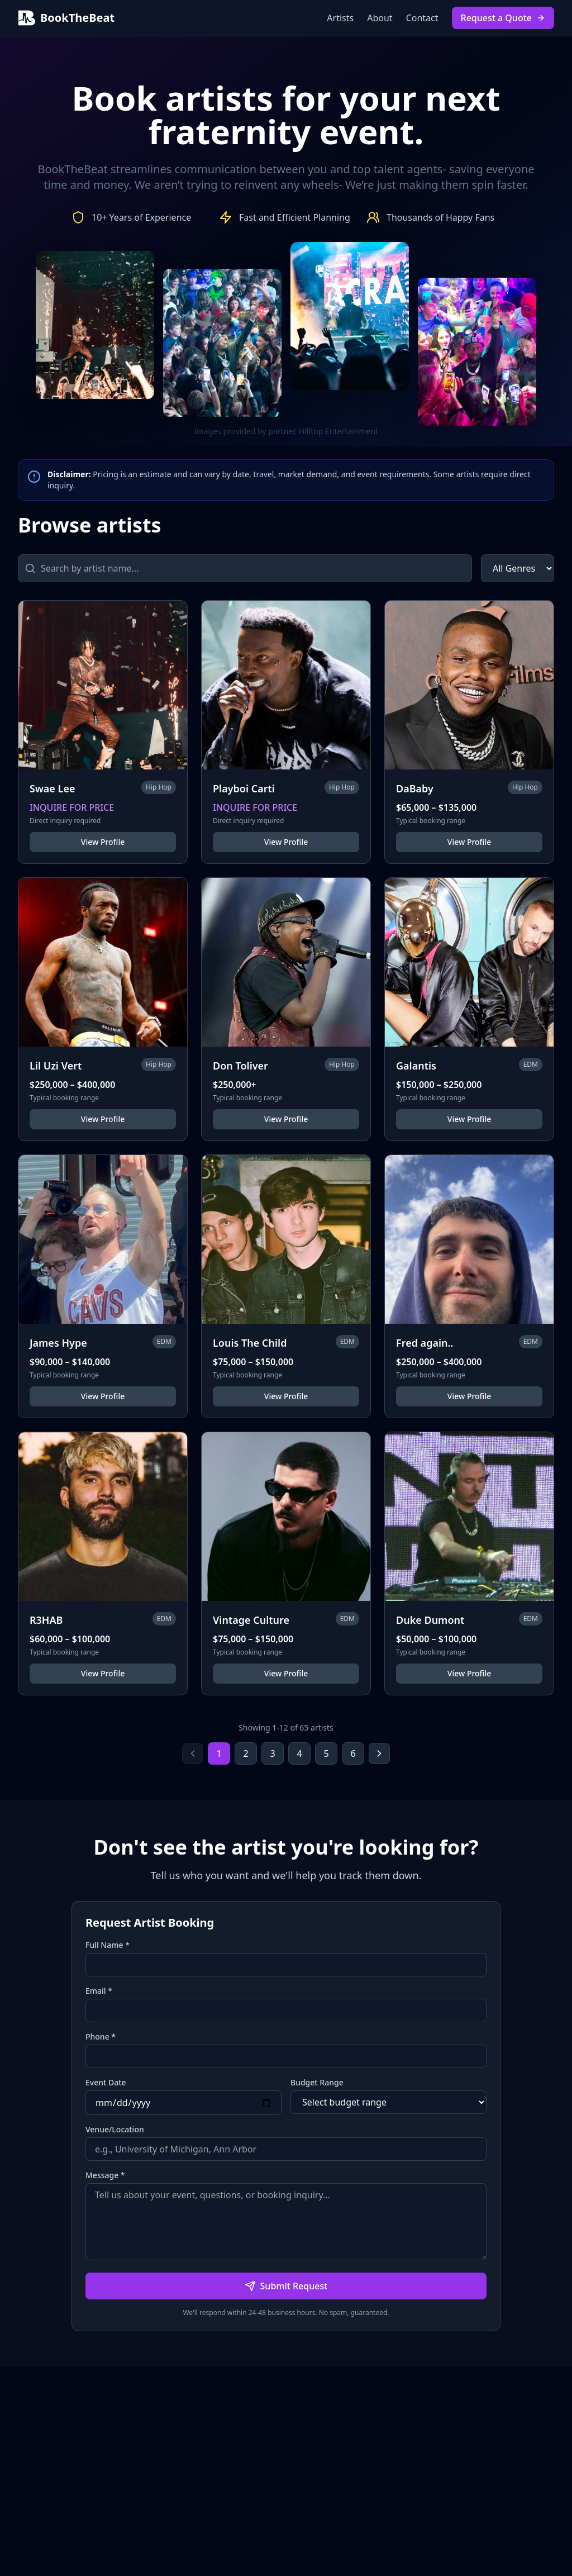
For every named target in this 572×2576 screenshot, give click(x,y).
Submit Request (286, 2286)
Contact (422, 18)
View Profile (103, 842)
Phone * (100, 2036)
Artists (340, 18)
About (379, 18)
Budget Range (317, 2082)
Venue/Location (114, 2129)
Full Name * (107, 1945)
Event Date (105, 2082)
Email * (98, 1990)
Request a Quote (503, 18)
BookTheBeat (66, 18)
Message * (105, 2175)
